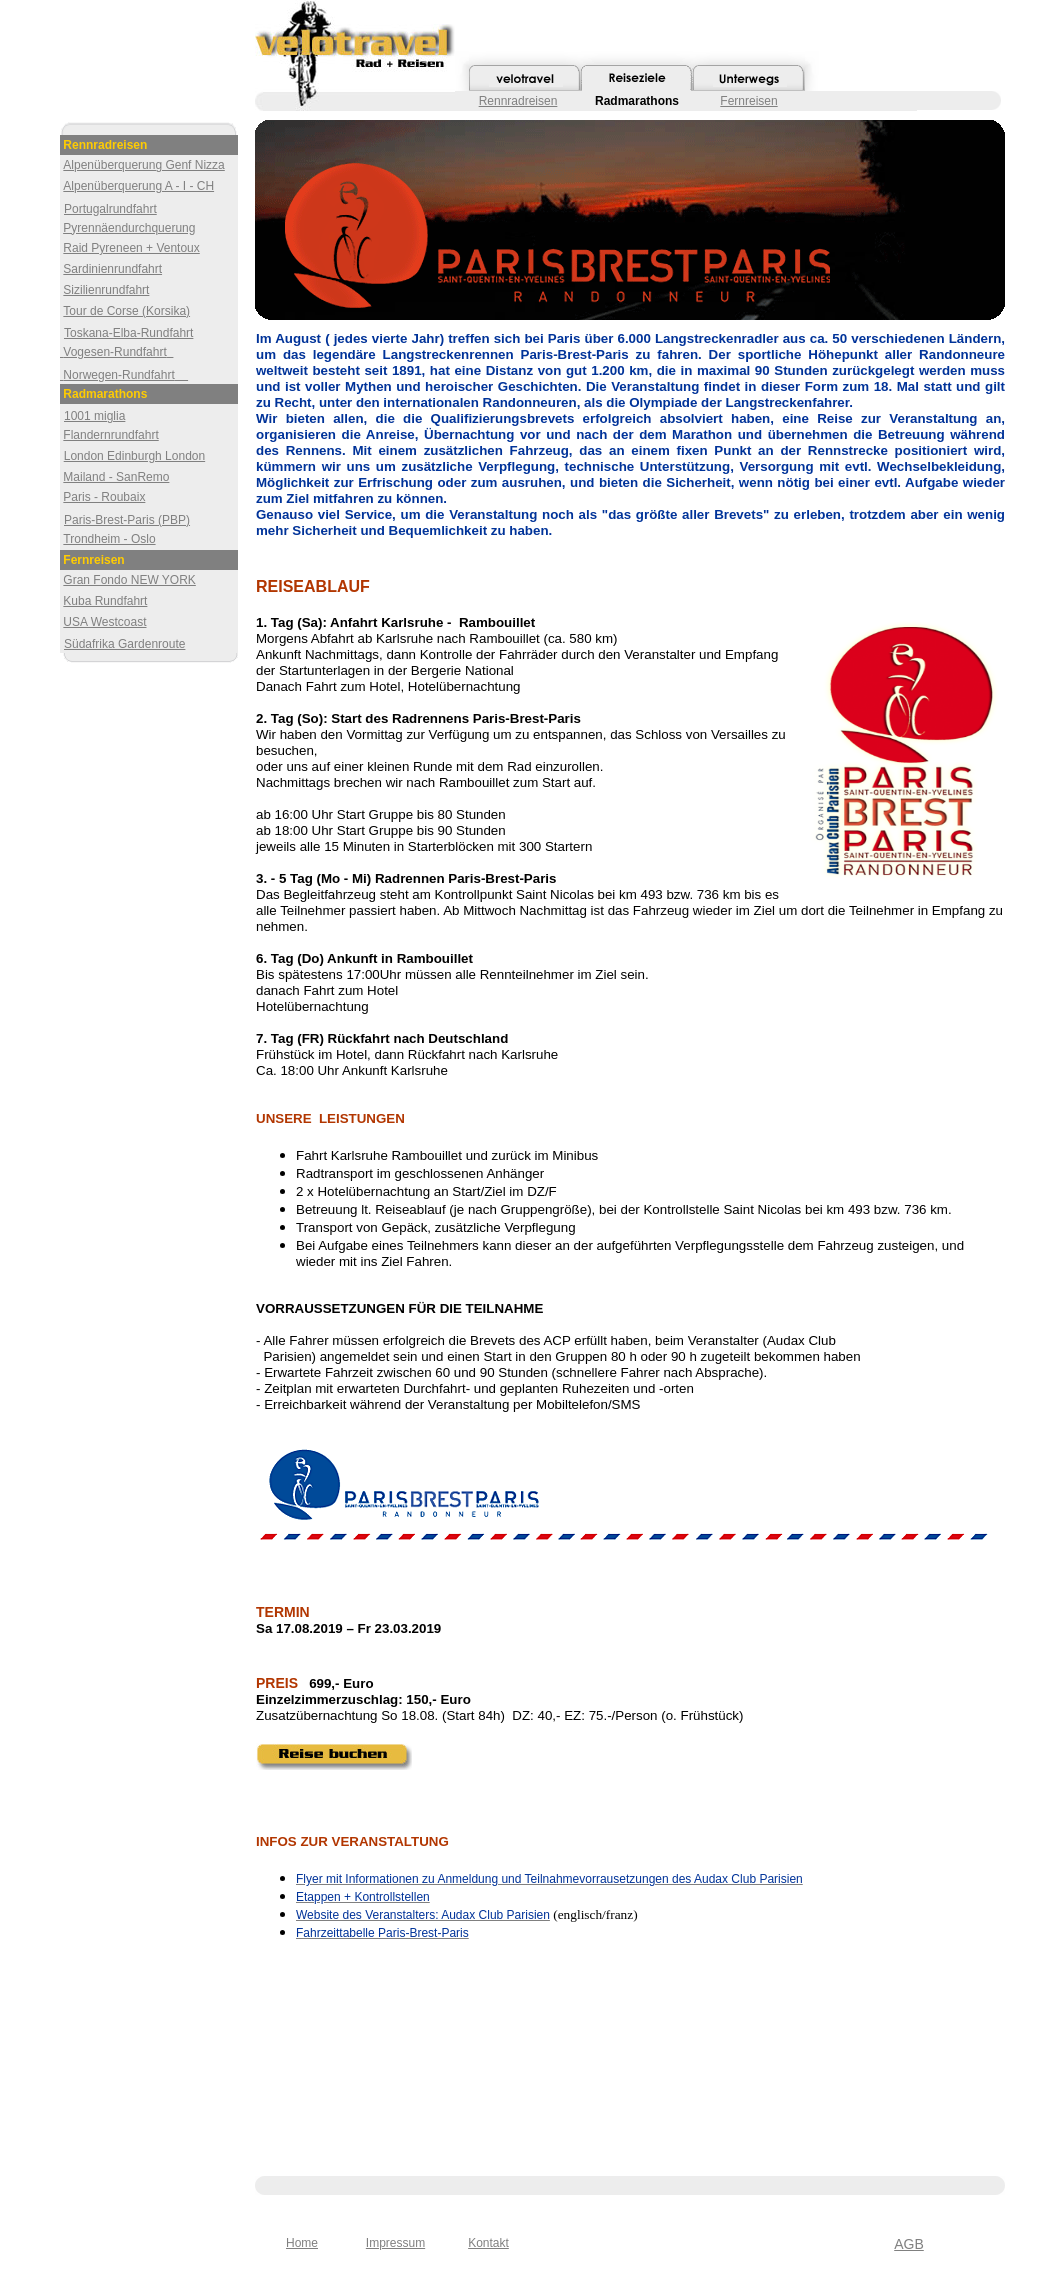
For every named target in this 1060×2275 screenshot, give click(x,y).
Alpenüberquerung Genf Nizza (143, 165)
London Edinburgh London (134, 456)
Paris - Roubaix (104, 497)
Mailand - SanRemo (116, 477)
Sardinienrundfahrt (112, 269)
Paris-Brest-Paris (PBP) (127, 520)
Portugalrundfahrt (110, 209)
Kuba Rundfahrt (105, 601)
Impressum (395, 2243)
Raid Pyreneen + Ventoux (131, 248)
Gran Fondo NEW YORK (129, 580)
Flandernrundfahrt (110, 435)
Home (302, 2243)
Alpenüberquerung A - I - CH (138, 186)
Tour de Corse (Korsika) (126, 311)
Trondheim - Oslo (109, 539)
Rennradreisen (518, 101)
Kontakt (488, 2243)
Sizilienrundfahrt (106, 290)
